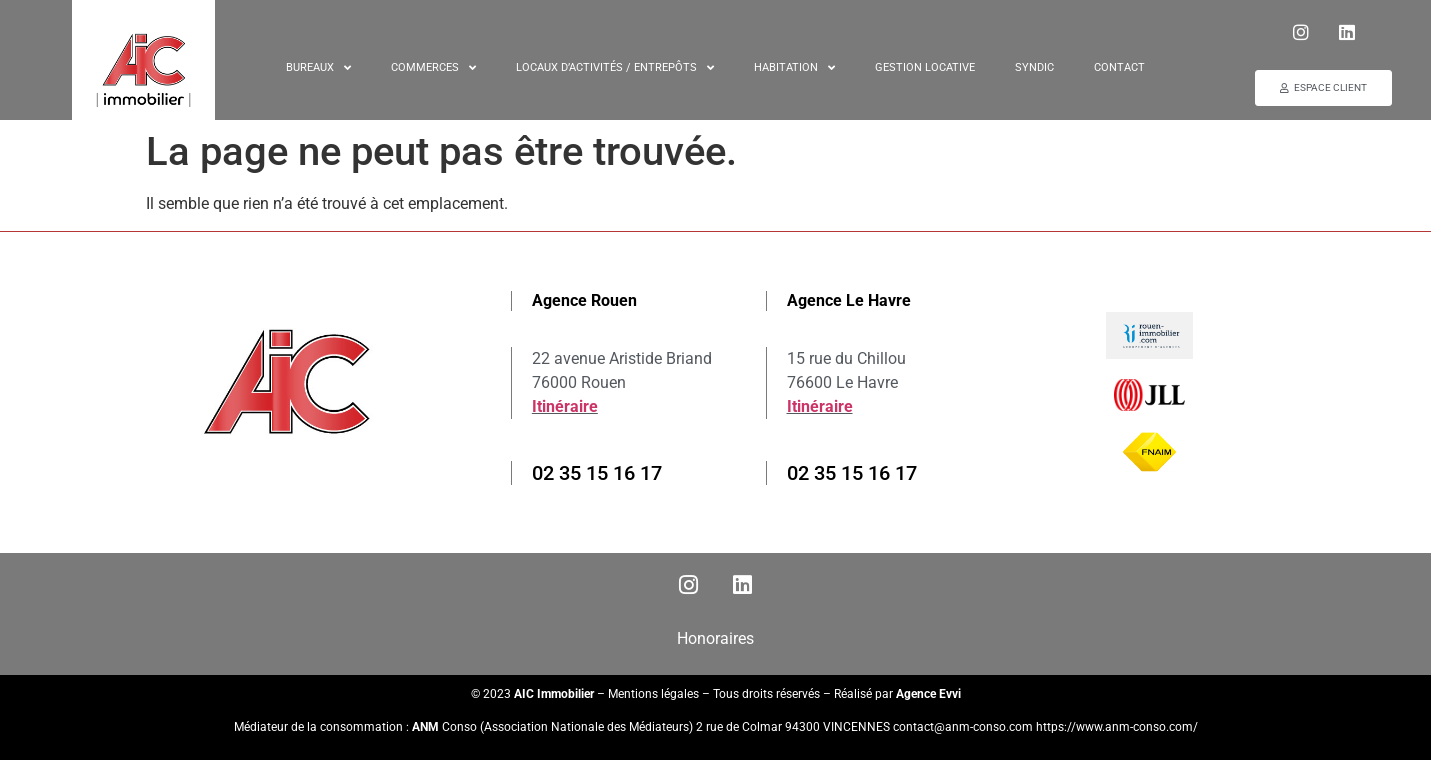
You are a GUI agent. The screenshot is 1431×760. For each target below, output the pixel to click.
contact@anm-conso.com (964, 727)
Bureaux (318, 67)
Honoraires (715, 638)
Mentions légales (653, 694)
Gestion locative (925, 67)
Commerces (433, 67)
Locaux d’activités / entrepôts (615, 67)
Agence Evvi (928, 694)
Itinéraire (565, 406)
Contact (1119, 67)
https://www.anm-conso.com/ (1117, 727)
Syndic (1034, 67)
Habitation (794, 67)
